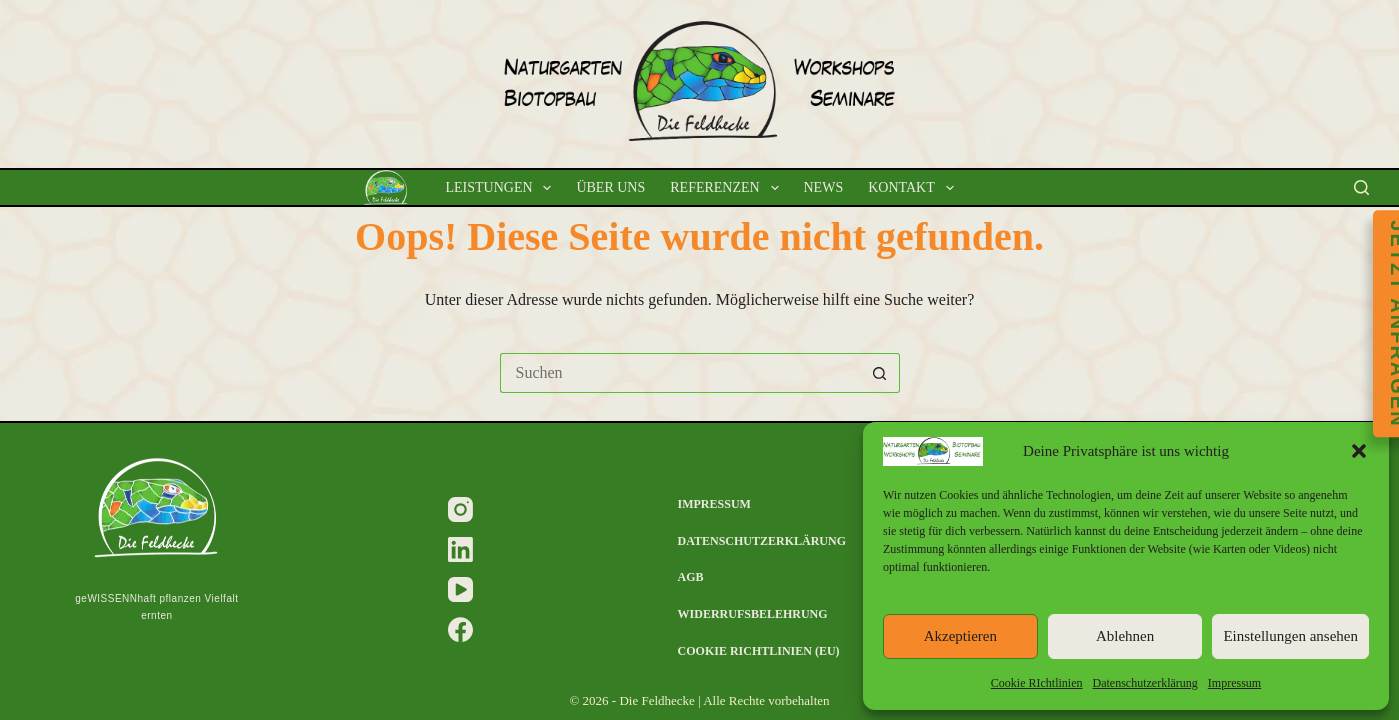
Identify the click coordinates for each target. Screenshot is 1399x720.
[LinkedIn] (460, 549)
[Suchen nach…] (680, 373)
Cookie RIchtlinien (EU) (759, 651)
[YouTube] (460, 589)
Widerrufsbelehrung (753, 614)
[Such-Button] (880, 373)
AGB (691, 577)
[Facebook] (460, 629)
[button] (1359, 451)
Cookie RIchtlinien (1037, 683)
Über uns (610, 187)
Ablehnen (1125, 636)
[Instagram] (460, 509)
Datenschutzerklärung (1145, 683)
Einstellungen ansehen (1290, 636)
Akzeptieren (960, 636)
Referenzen (728, 188)
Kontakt (914, 188)
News (824, 187)
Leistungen (502, 188)
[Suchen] (1361, 187)
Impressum (1234, 683)
